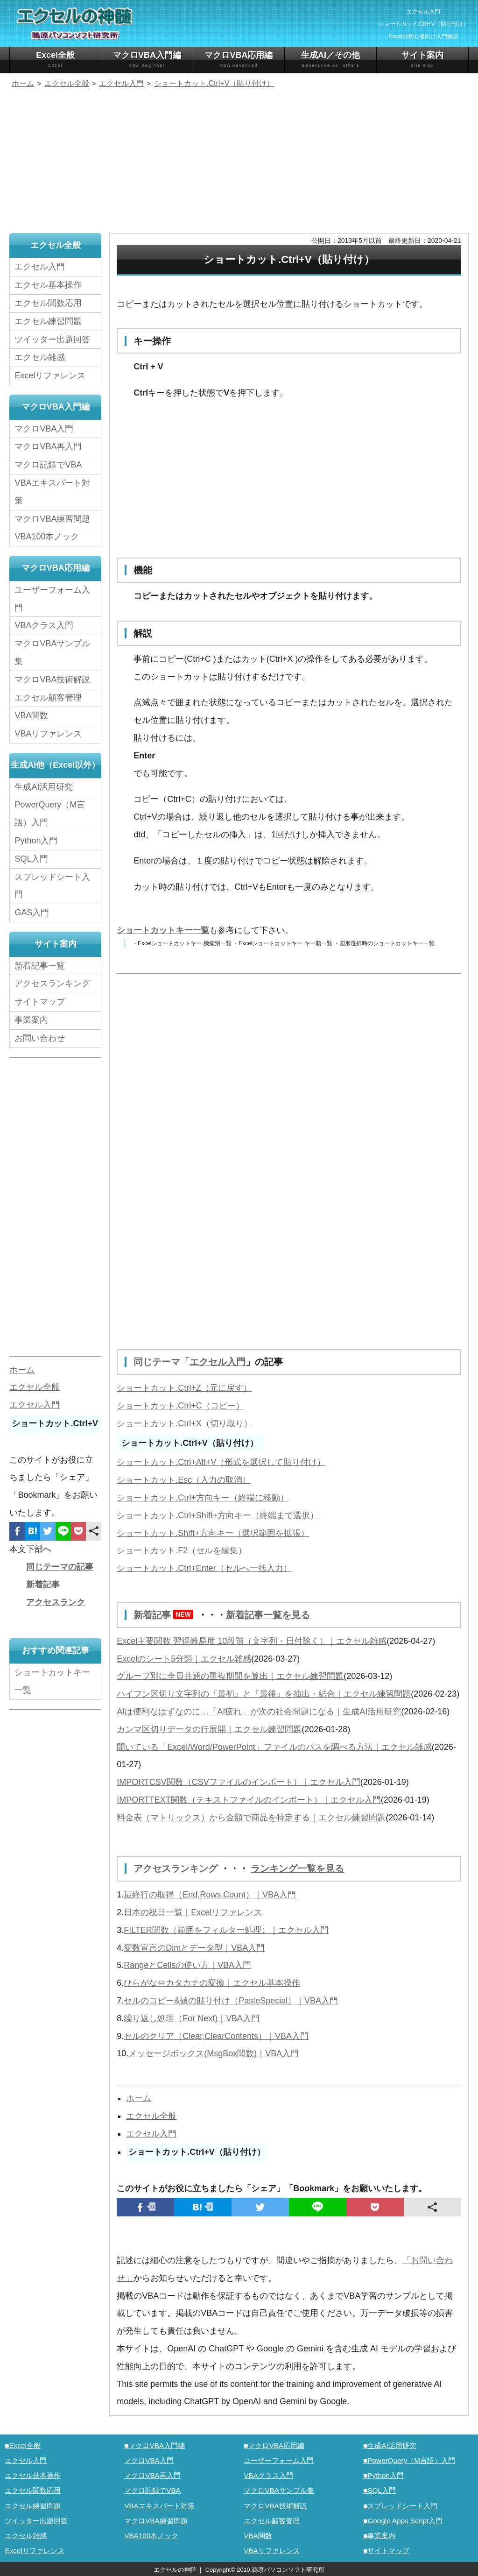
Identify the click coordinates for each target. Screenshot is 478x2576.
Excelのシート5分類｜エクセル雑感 (184, 1658)
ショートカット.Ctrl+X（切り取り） (184, 1423)
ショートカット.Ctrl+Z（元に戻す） (184, 1387)
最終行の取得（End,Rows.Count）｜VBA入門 (210, 1893)
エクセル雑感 (39, 357)
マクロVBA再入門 (48, 447)
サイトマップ (39, 1002)
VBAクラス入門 (43, 625)
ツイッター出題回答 (52, 339)
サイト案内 (422, 59)
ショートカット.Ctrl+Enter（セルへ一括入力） (204, 1567)
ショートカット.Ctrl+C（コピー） (180, 1405)
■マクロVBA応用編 (274, 2444)
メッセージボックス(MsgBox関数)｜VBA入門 (213, 2052)
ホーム (138, 2097)
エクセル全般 (151, 2114)
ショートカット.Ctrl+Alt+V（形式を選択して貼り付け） (221, 1461)
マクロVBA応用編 (239, 59)
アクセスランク (55, 1602)
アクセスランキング (177, 1867)
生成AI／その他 (330, 59)
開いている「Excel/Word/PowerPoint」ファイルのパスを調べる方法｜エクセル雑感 (274, 1746)
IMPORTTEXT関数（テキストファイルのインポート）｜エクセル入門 (249, 1799)
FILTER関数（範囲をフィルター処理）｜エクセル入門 (226, 1928)
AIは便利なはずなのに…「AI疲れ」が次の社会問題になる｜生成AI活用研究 (259, 1710)
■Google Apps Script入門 (403, 2519)
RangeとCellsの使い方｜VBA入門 (187, 1964)
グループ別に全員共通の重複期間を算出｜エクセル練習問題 (230, 1675)
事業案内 (31, 1020)
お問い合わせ (42, 1038)
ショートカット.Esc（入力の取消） (184, 1479)
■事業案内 (379, 2534)
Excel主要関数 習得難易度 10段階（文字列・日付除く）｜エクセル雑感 (252, 1640)
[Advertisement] (239, 162)
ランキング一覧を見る (297, 1867)
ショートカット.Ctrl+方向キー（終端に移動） (202, 1497)
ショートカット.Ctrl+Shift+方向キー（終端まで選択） (217, 1515)
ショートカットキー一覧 (163, 930)
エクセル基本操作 (48, 285)
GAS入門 (31, 913)
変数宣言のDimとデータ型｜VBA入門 (194, 1946)
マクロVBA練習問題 (52, 519)
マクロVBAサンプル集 (52, 652)
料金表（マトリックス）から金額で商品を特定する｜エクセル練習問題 (251, 1816)
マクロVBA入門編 (147, 59)
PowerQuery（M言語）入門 (49, 814)
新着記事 (166, 1614)
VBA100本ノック (46, 537)
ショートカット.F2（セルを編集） (181, 1550)
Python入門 (35, 840)
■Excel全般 (23, 2444)
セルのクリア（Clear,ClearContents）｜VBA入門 (216, 2034)
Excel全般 (55, 59)
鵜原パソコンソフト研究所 (288, 2568)
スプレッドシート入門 (52, 885)
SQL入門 (31, 858)
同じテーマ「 (162, 1362)
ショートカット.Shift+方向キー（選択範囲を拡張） (213, 1532)
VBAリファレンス (48, 734)
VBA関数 (31, 716)
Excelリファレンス (49, 375)
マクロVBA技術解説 (52, 679)
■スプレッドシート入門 (400, 2504)
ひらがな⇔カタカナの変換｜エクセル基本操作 (212, 1981)
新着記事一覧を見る (268, 1614)
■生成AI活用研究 (389, 2444)
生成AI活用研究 (43, 787)
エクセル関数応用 (48, 303)
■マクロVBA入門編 (154, 2444)
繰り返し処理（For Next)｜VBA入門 (192, 2017)
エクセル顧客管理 (48, 697)
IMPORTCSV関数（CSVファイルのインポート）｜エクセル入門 (238, 1781)
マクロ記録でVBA (48, 464)
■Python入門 (383, 2474)
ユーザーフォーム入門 (52, 598)
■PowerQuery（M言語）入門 (409, 2459)
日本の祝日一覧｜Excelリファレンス (193, 1911)
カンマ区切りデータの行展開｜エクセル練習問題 (209, 1728)
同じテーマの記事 (59, 1567)
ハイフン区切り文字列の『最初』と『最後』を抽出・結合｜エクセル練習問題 (264, 1693)
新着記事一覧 (39, 965)
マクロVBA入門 (43, 428)
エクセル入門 (218, 1362)
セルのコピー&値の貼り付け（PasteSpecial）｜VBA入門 (231, 1999)
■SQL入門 (379, 2489)
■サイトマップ (386, 2549)
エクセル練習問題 (48, 321)
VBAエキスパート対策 (52, 491)
